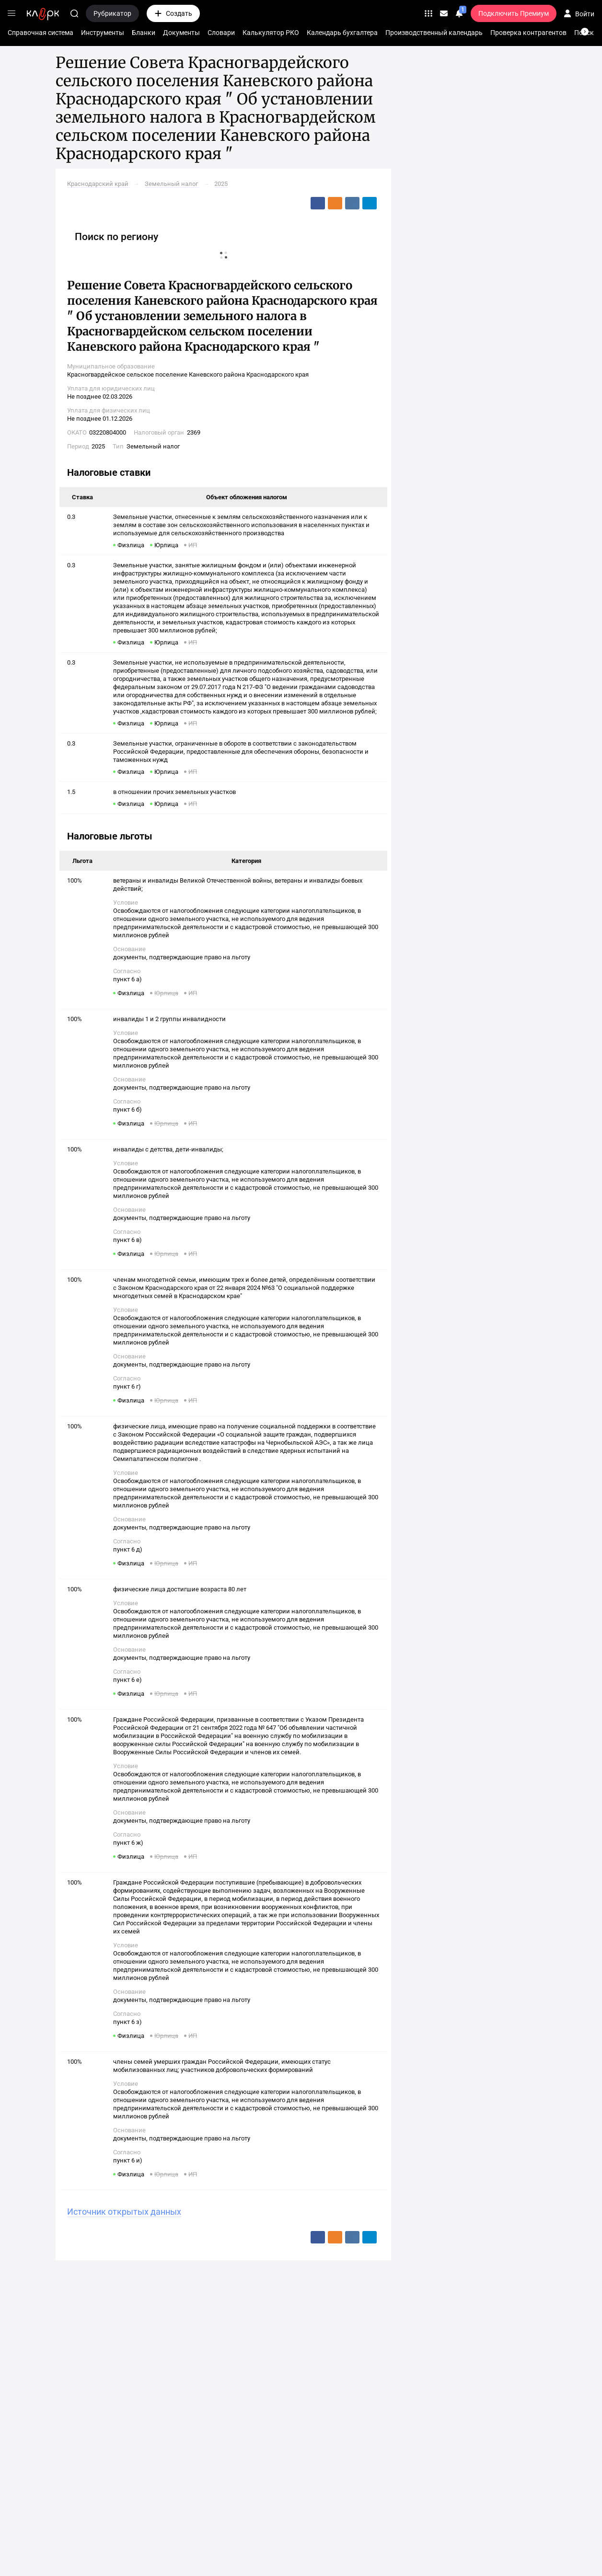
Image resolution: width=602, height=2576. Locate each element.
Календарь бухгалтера (342, 32)
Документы (181, 32)
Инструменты (102, 32)
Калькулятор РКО (271, 32)
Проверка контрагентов (528, 32)
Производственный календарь (434, 32)
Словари (221, 32)
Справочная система (40, 32)
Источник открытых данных (124, 2212)
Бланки (143, 32)
